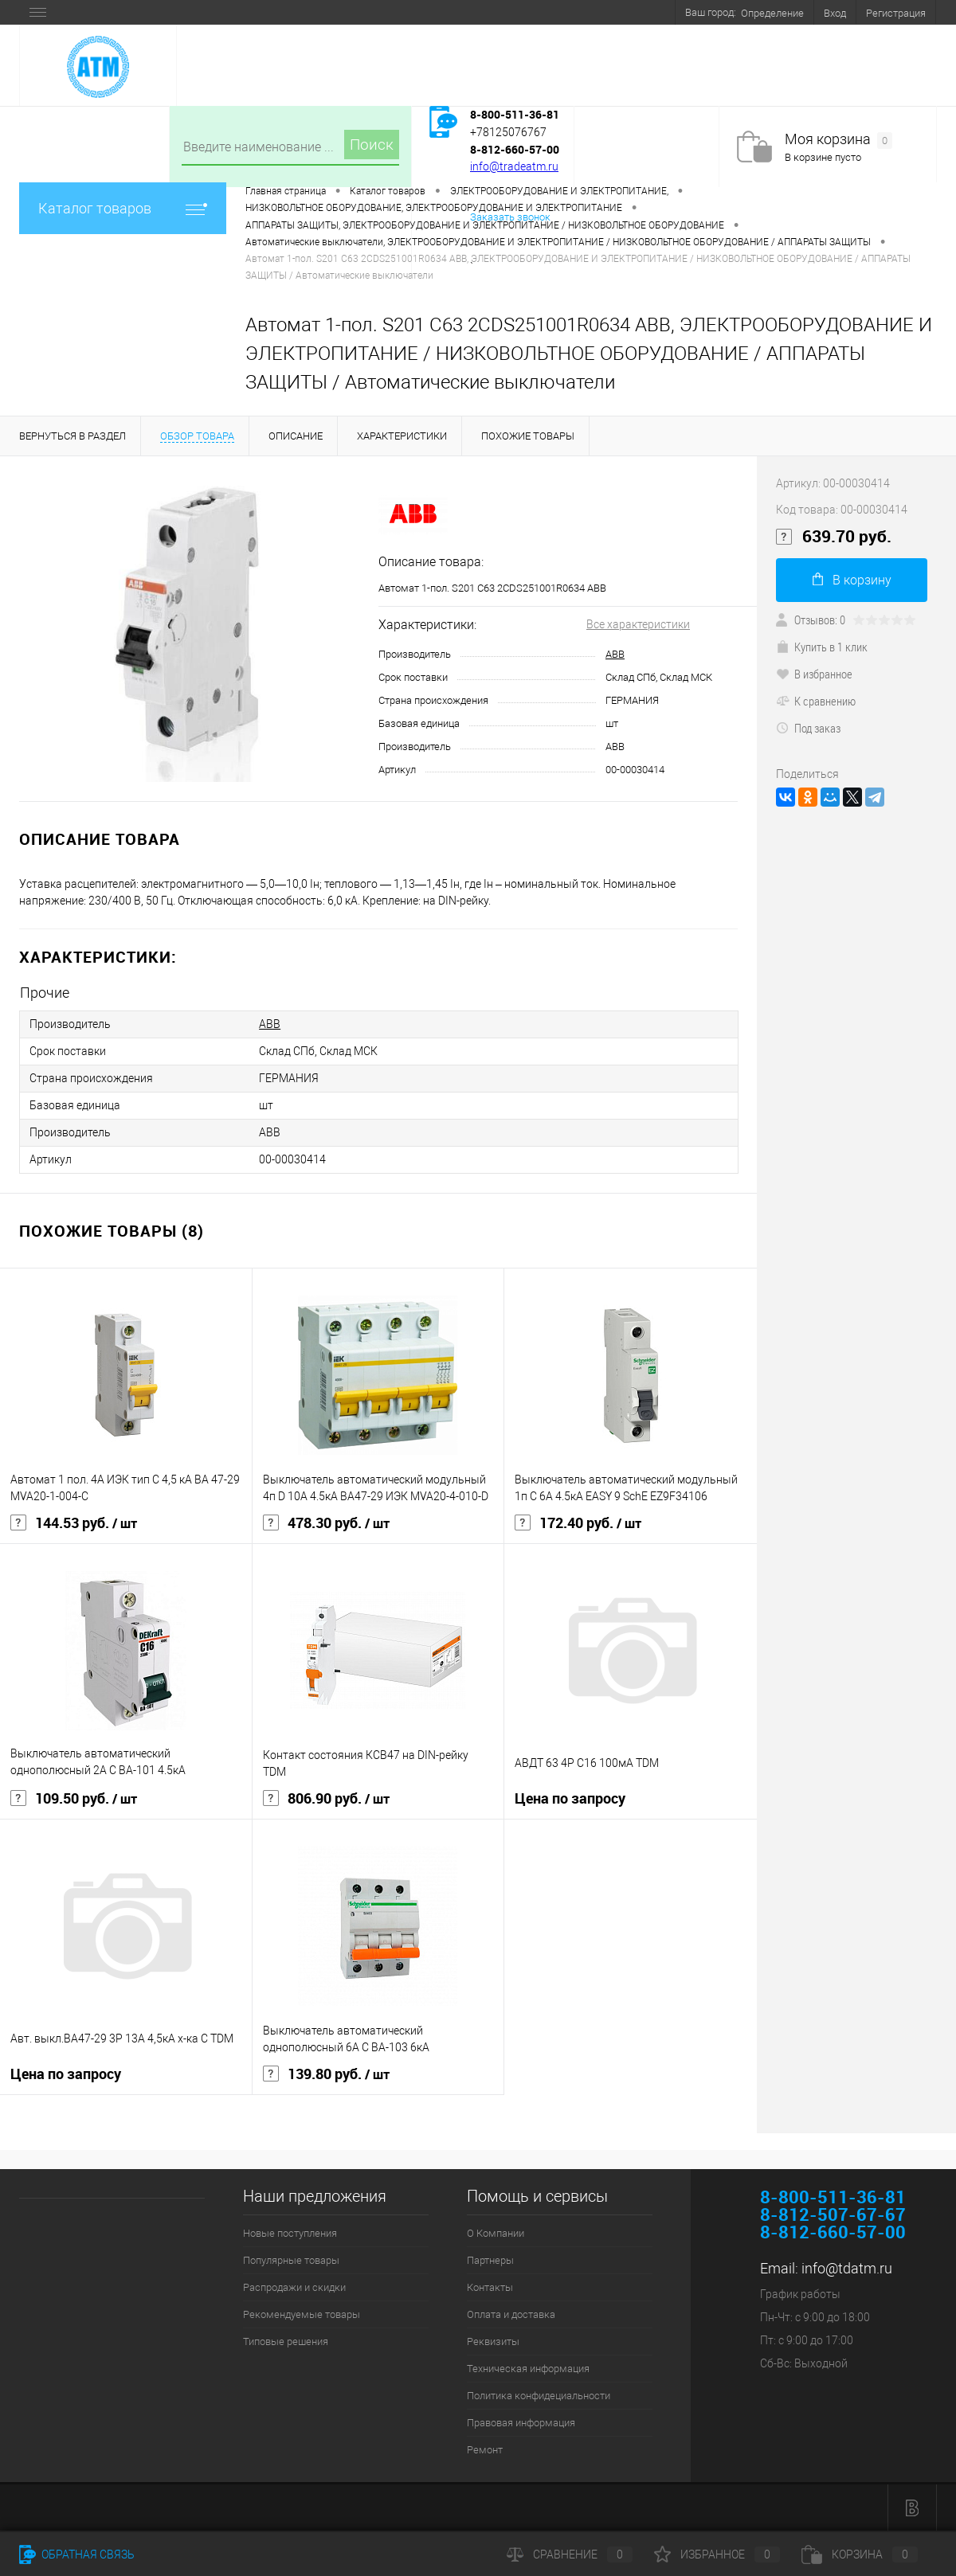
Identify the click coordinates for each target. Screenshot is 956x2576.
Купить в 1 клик (822, 647)
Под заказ (808, 728)
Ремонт (485, 2450)
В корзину (852, 580)
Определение (772, 13)
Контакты (490, 2287)
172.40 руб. (578, 1523)
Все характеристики (638, 624)
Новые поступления (290, 2233)
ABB (615, 654)
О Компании (495, 2233)
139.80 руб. (326, 2074)
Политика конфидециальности (538, 2396)
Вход (835, 13)
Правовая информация (521, 2423)
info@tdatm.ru (846, 2268)
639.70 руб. (833, 536)
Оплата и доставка (511, 2314)
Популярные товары (291, 2260)
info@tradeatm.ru (514, 166)
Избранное (717, 2554)
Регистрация (896, 13)
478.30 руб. (326, 1523)
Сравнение (570, 2554)
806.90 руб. (326, 1799)
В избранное (814, 674)
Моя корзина (838, 140)
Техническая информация (528, 2369)
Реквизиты (493, 2341)
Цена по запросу (570, 1798)
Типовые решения (285, 2341)
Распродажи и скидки (294, 2287)
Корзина (859, 2554)
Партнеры (490, 2260)
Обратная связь (77, 2554)
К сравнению (816, 701)
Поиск (372, 144)
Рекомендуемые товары (301, 2314)
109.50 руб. (73, 1799)
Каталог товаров (122, 208)
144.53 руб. (73, 1523)
